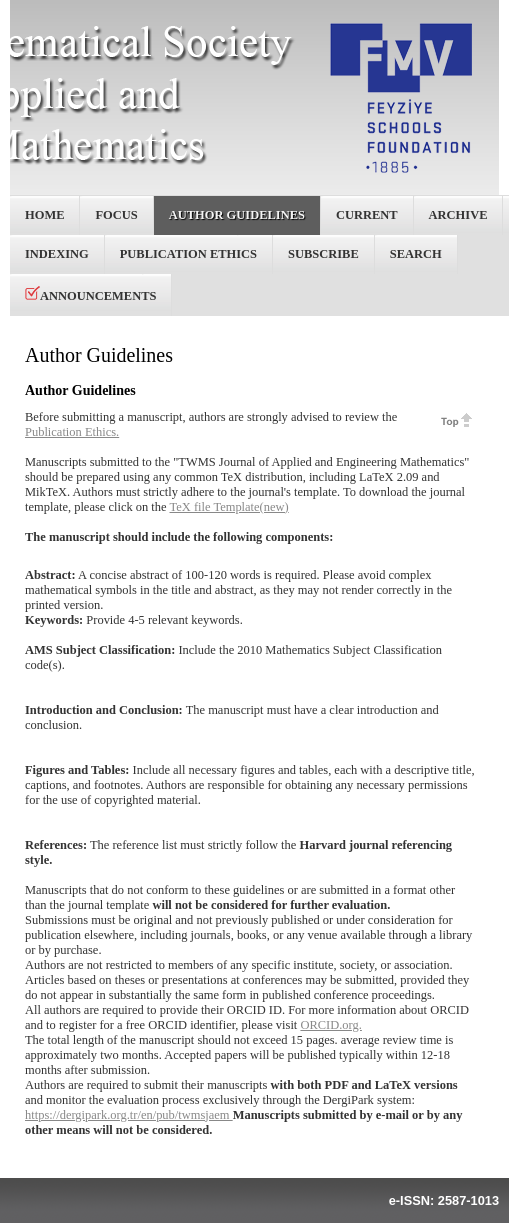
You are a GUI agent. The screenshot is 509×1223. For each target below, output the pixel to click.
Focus (116, 215)
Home (44, 215)
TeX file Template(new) (229, 507)
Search (416, 254)
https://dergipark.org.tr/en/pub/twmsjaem (129, 1115)
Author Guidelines (237, 215)
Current (367, 215)
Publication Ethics (188, 254)
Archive (458, 215)
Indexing (57, 254)
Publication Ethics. (72, 432)
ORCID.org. (330, 1025)
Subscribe (323, 254)
